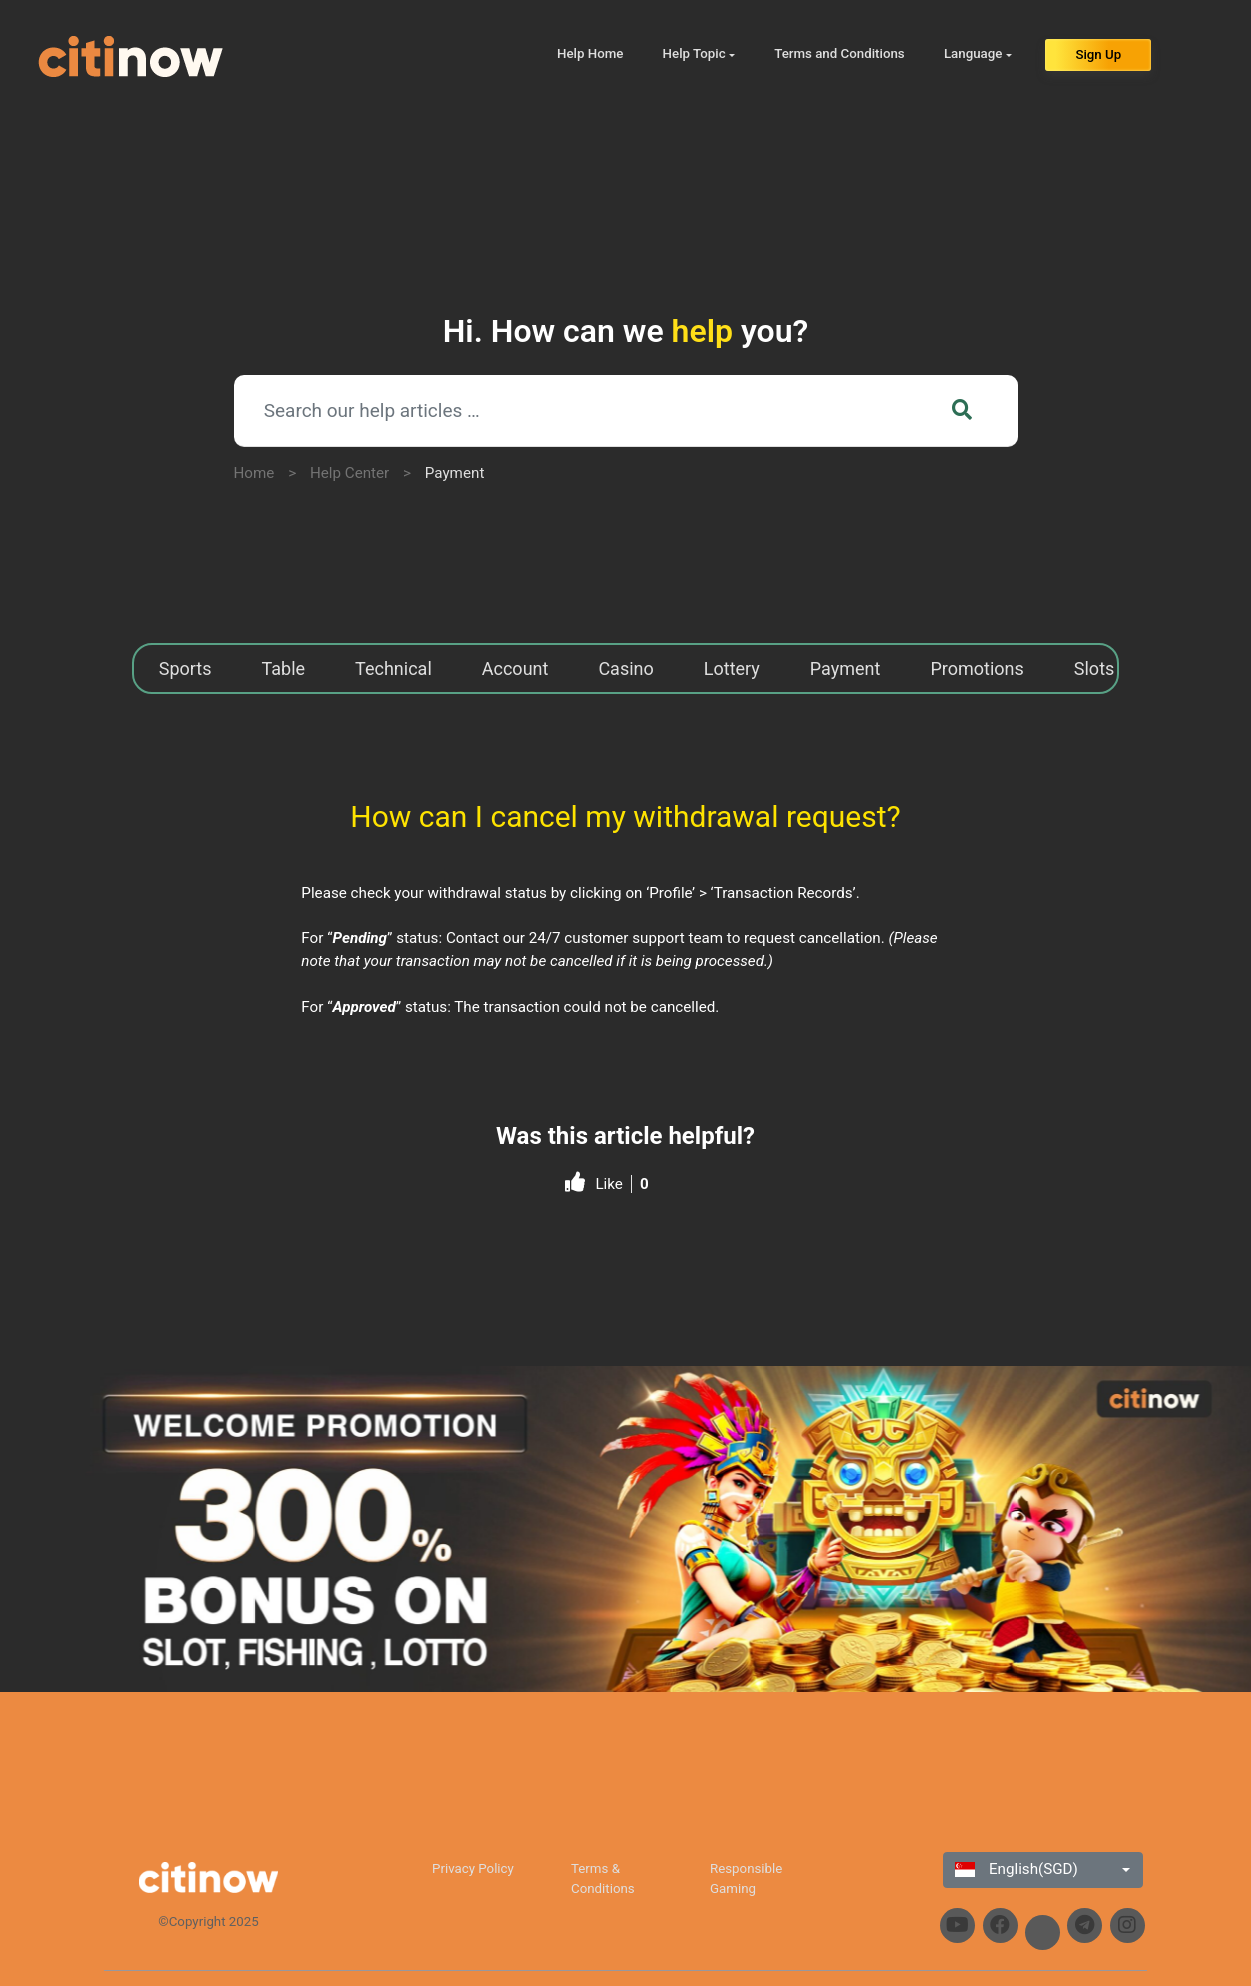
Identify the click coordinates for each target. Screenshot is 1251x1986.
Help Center (349, 473)
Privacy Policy (473, 1868)
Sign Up (1098, 54)
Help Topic (694, 53)
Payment (455, 473)
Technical (393, 668)
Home (254, 473)
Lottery (732, 668)
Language (973, 53)
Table (284, 668)
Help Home (590, 53)
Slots (1094, 668)
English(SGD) (1016, 1869)
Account (515, 668)
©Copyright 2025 (208, 1921)
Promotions (976, 668)
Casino (625, 668)
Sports (185, 668)
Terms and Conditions (839, 53)
